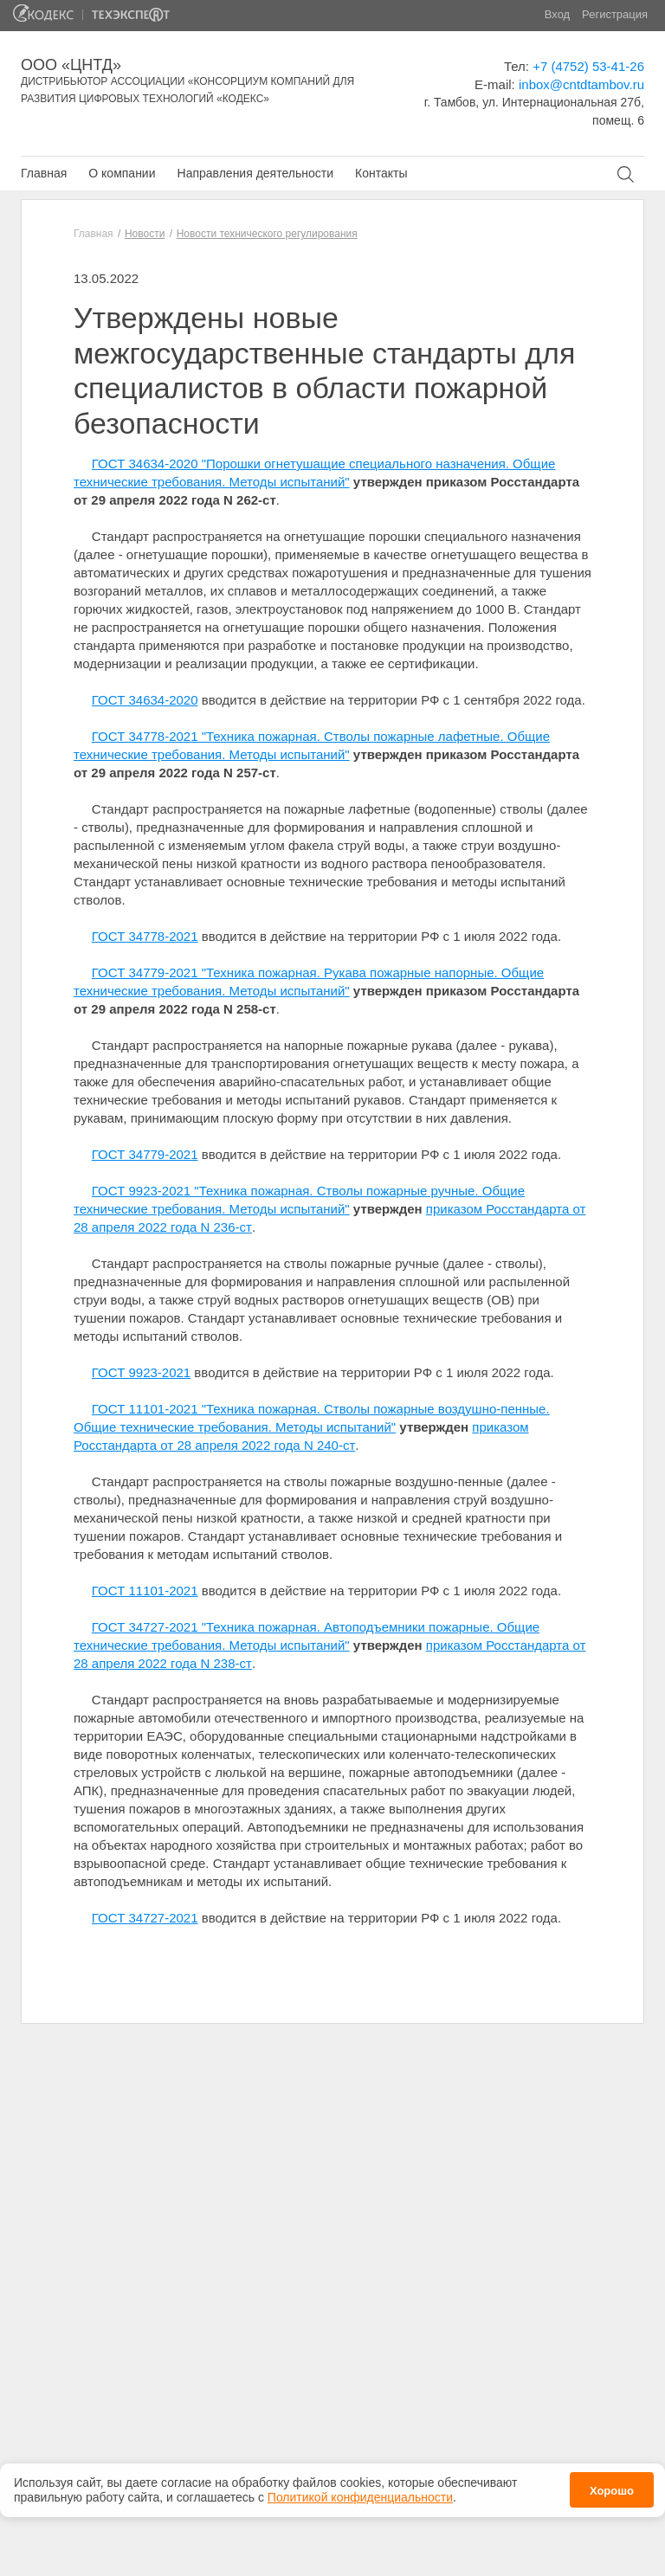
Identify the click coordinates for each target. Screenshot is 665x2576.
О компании (121, 173)
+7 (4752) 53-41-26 (588, 66)
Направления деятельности (255, 173)
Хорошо (612, 2486)
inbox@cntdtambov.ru (581, 84)
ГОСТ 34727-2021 (145, 1917)
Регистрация (615, 14)
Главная (44, 173)
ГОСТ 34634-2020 (145, 699)
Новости (145, 234)
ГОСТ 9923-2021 (141, 1372)
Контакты (381, 173)
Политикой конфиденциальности (360, 2492)
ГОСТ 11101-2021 (145, 1590)
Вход (557, 14)
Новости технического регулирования (267, 234)
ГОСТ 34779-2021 (145, 1154)
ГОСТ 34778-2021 (145, 936)
